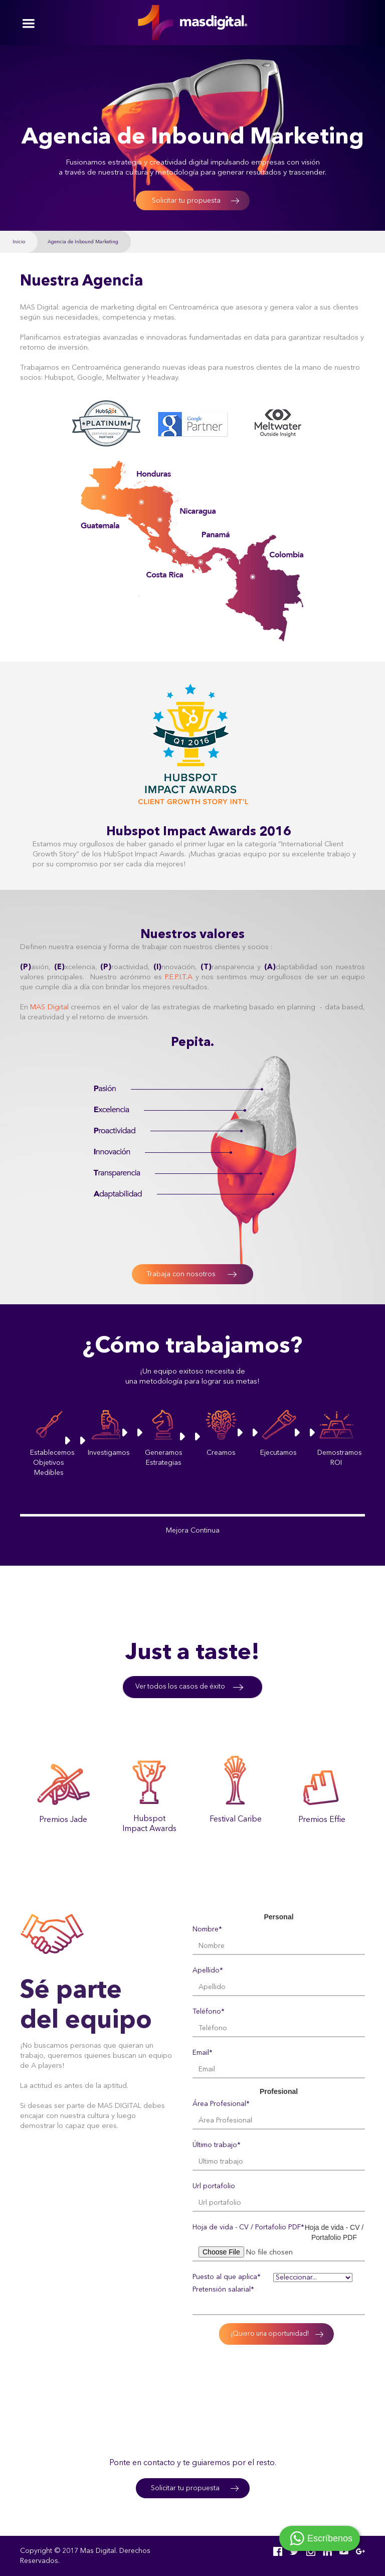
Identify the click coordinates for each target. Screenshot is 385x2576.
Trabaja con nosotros (181, 1274)
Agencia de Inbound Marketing (83, 241)
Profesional (279, 2091)
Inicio (19, 241)
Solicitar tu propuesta (186, 200)
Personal (278, 1917)
